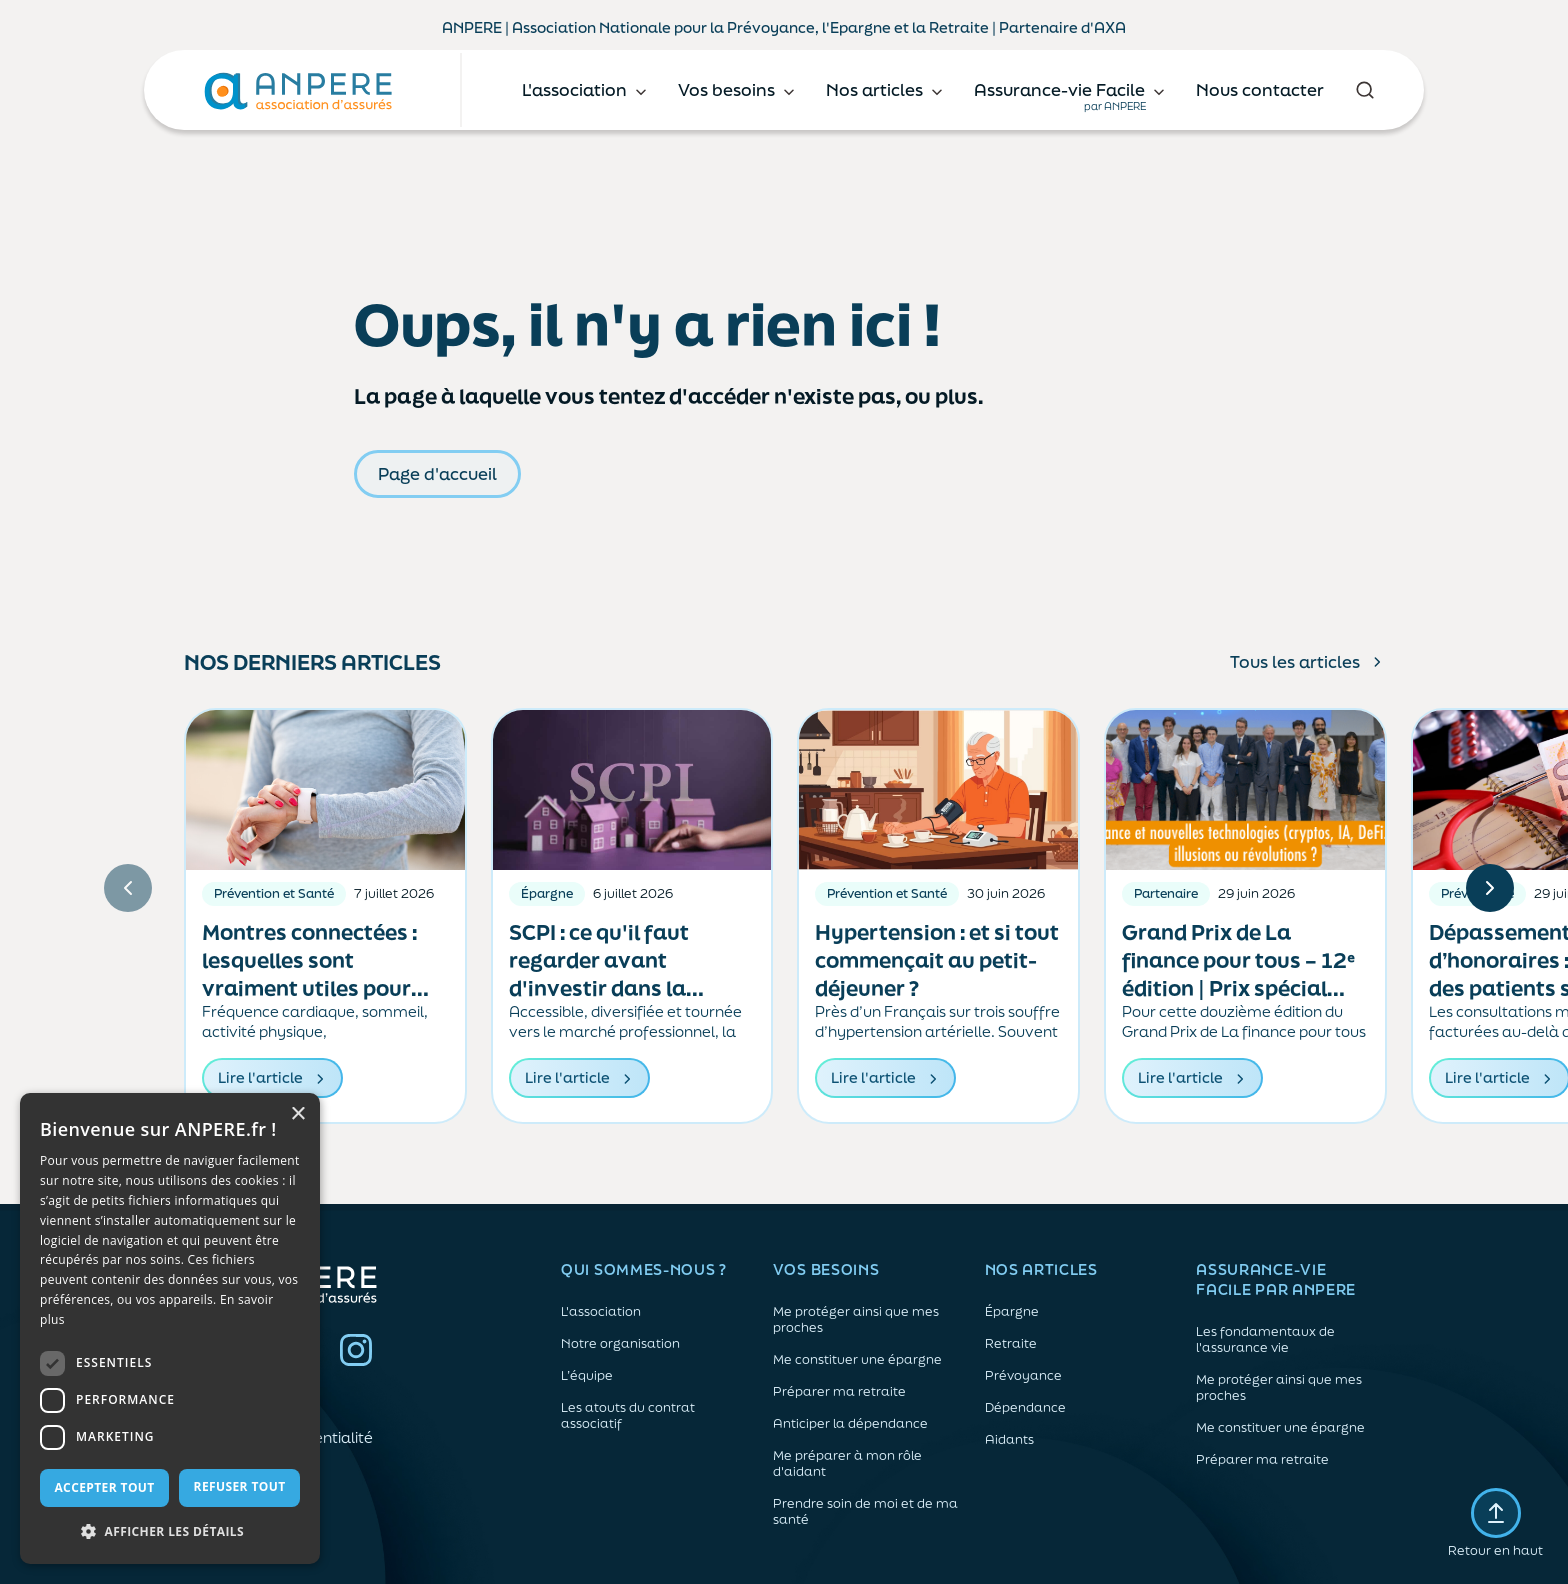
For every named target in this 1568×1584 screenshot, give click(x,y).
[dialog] (170, 1328)
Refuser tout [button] (240, 1486)
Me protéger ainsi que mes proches (856, 1320)
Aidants (1009, 1440)
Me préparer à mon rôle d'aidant (847, 1464)
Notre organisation (620, 1344)
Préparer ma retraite (839, 1392)
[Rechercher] (1364, 90)
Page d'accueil (437, 473)
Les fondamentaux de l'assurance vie (1265, 1340)
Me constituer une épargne (857, 1360)
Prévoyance (1023, 1376)
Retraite (1011, 1344)
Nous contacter (1260, 89)
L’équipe (587, 1376)
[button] (170, 1532)
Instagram (356, 1350)
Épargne (1012, 1312)
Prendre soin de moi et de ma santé (865, 1512)
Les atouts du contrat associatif (628, 1416)
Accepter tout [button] (104, 1487)
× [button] (297, 1114)
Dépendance (1025, 1408)
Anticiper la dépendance (850, 1424)
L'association (601, 1312)
